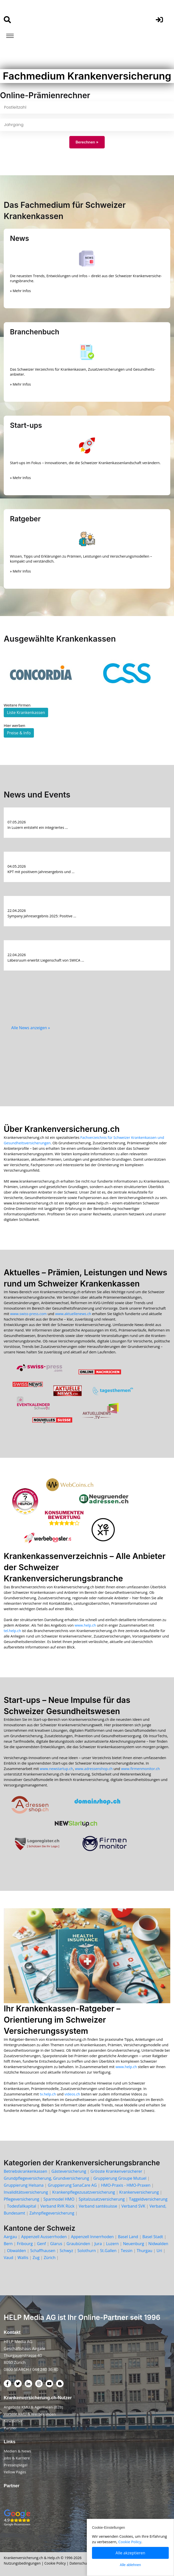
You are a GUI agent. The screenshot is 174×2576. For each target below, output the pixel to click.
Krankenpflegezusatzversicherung (83, 2192)
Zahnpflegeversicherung (51, 2213)
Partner (10, 2427)
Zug (36, 2257)
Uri (159, 2250)
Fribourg (25, 2243)
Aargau (10, 2236)
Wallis (22, 2257)
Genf (41, 2243)
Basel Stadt (152, 2236)
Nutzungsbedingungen (22, 2563)
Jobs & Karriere (17, 2457)
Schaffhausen (42, 2250)
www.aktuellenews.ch (73, 1313)
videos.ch (72, 2094)
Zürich (49, 2257)
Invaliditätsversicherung (26, 2192)
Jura (98, 2243)
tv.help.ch (48, 2094)
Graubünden (78, 2243)
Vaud (8, 2257)
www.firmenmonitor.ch (140, 1768)
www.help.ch (85, 1625)
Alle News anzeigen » (30, 1027)
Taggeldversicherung (148, 2199)
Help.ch (53, 2557)
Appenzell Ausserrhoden (44, 2236)
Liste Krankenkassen (26, 712)
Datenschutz (80, 2563)
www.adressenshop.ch (93, 1768)
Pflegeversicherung (21, 2199)
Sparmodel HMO (58, 2199)
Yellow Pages (15, 2471)
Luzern (112, 2243)
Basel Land (128, 2236)
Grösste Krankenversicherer (116, 2171)
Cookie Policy (55, 2563)
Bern (8, 2243)
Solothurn (86, 2250)
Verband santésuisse (98, 2206)
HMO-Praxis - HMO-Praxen (125, 2185)
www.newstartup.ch (56, 1768)
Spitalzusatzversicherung (102, 2199)
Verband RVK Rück (57, 2206)
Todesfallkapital (21, 2206)
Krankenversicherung (139, 2192)
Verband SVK (133, 2206)
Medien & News (17, 2450)
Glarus (56, 2243)
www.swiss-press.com (28, 1313)
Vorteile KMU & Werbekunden (30, 2413)
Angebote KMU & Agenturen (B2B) (33, 2406)
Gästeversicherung (68, 2171)
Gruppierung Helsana (24, 2185)
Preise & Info (19, 733)
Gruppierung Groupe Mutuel (119, 2178)
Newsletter (13, 2420)
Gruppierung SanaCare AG (72, 2185)
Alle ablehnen (130, 2565)
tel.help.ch (12, 1630)
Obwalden (16, 2250)
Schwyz (66, 2250)
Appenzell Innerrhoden (92, 2236)
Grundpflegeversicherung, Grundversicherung (46, 2178)
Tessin (127, 2250)
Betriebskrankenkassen (25, 2171)
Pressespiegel (15, 2464)
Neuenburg (133, 2243)
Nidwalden (158, 2243)
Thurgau (144, 2250)
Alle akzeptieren (130, 2553)
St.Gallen (108, 2250)
